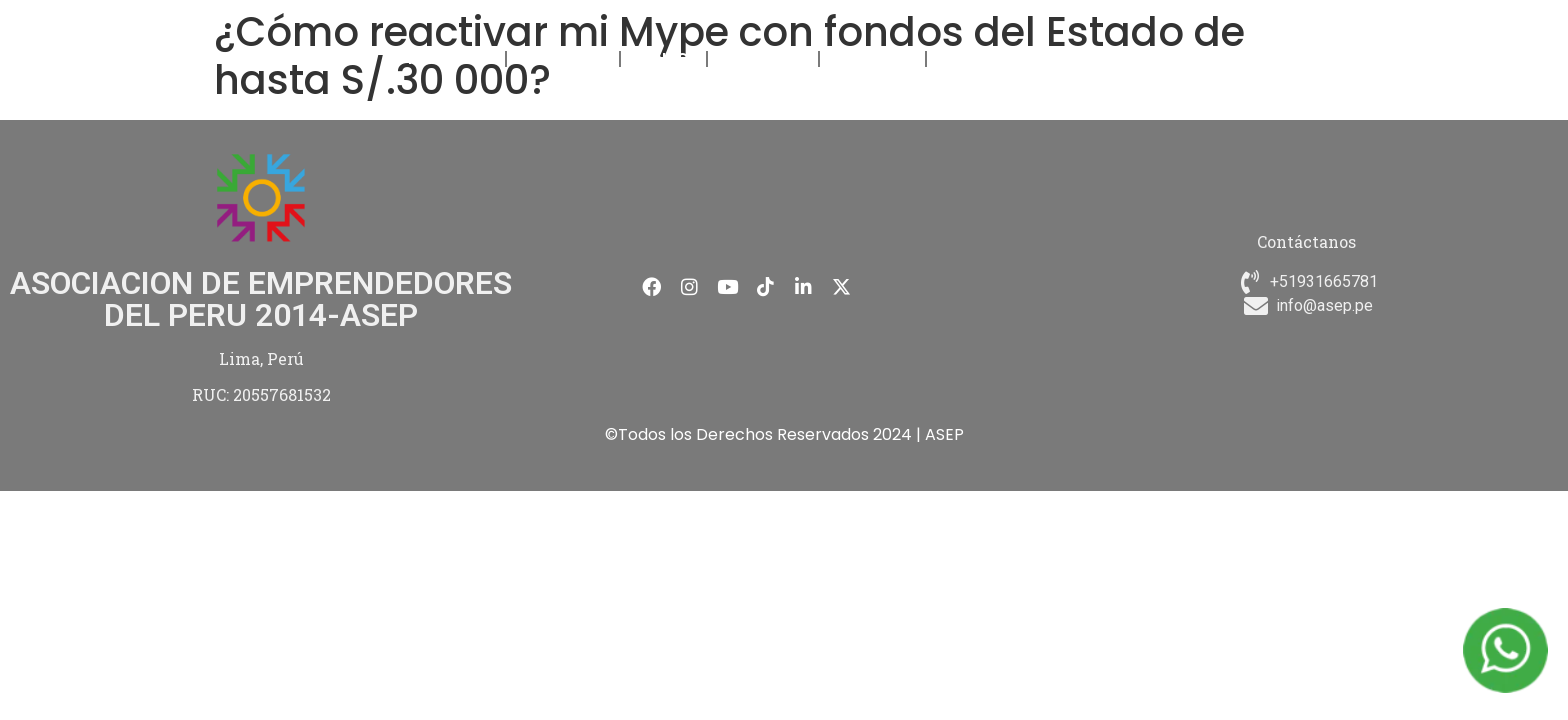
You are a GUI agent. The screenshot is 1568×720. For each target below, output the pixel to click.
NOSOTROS (453, 58)
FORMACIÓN (563, 58)
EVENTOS (663, 58)
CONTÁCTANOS (997, 58)
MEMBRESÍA (872, 58)
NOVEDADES (763, 58)
